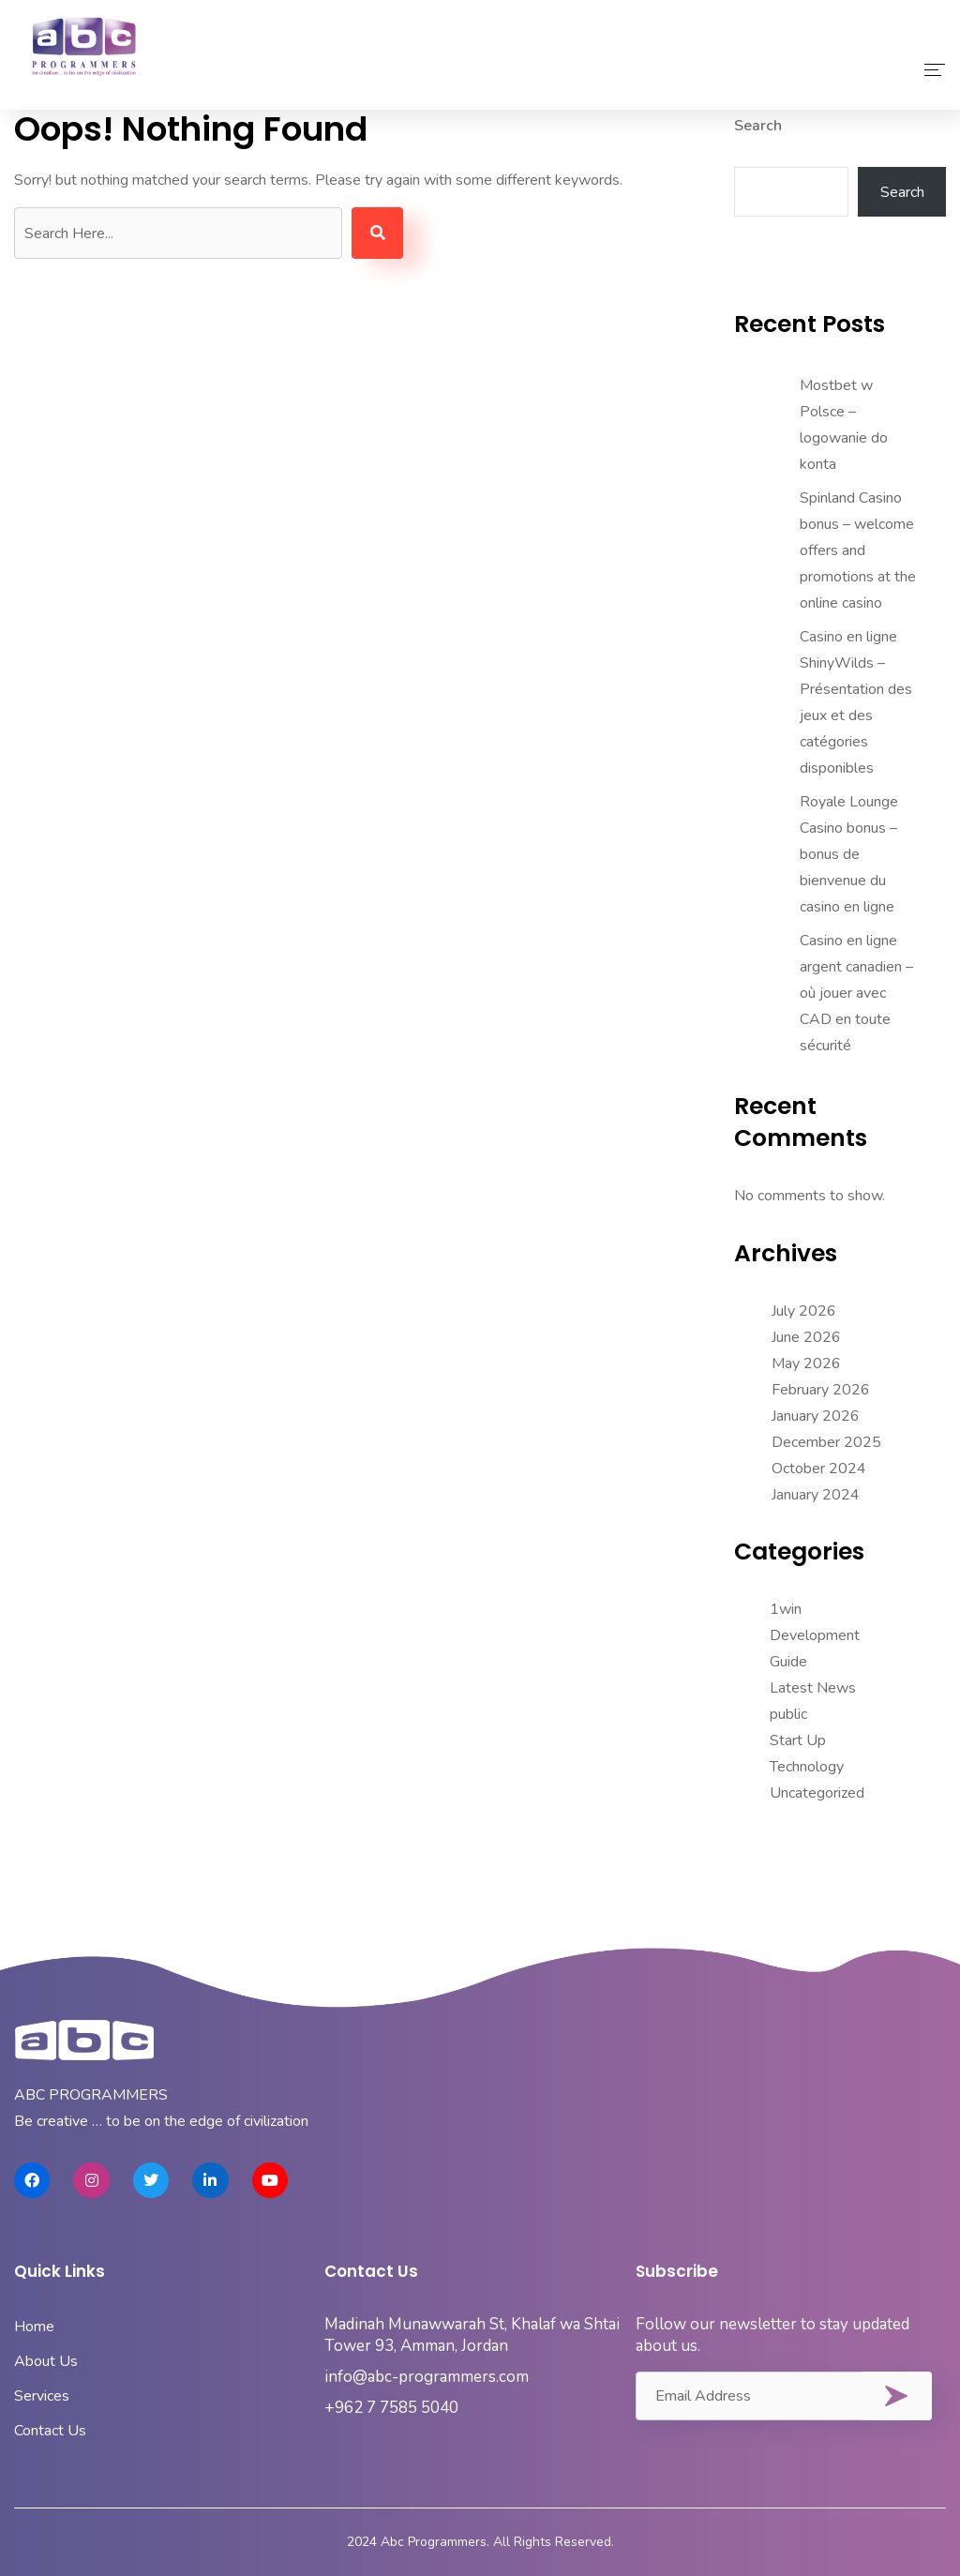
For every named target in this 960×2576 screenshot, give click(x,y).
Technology (807, 1766)
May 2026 (806, 1363)
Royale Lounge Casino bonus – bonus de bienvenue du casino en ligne (849, 854)
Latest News (813, 1688)
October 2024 (819, 1468)
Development (815, 1635)
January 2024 (816, 1494)
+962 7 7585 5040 (391, 2407)
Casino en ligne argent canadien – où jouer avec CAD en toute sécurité (856, 993)
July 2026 (804, 1311)
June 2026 (806, 1337)
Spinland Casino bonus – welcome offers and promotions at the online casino (858, 550)
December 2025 (826, 1442)
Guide (788, 1661)
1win (786, 1609)
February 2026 (821, 1389)
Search (758, 125)
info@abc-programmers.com (426, 2377)
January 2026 (816, 1416)
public (788, 1714)
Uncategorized (817, 1793)
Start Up (798, 1740)
